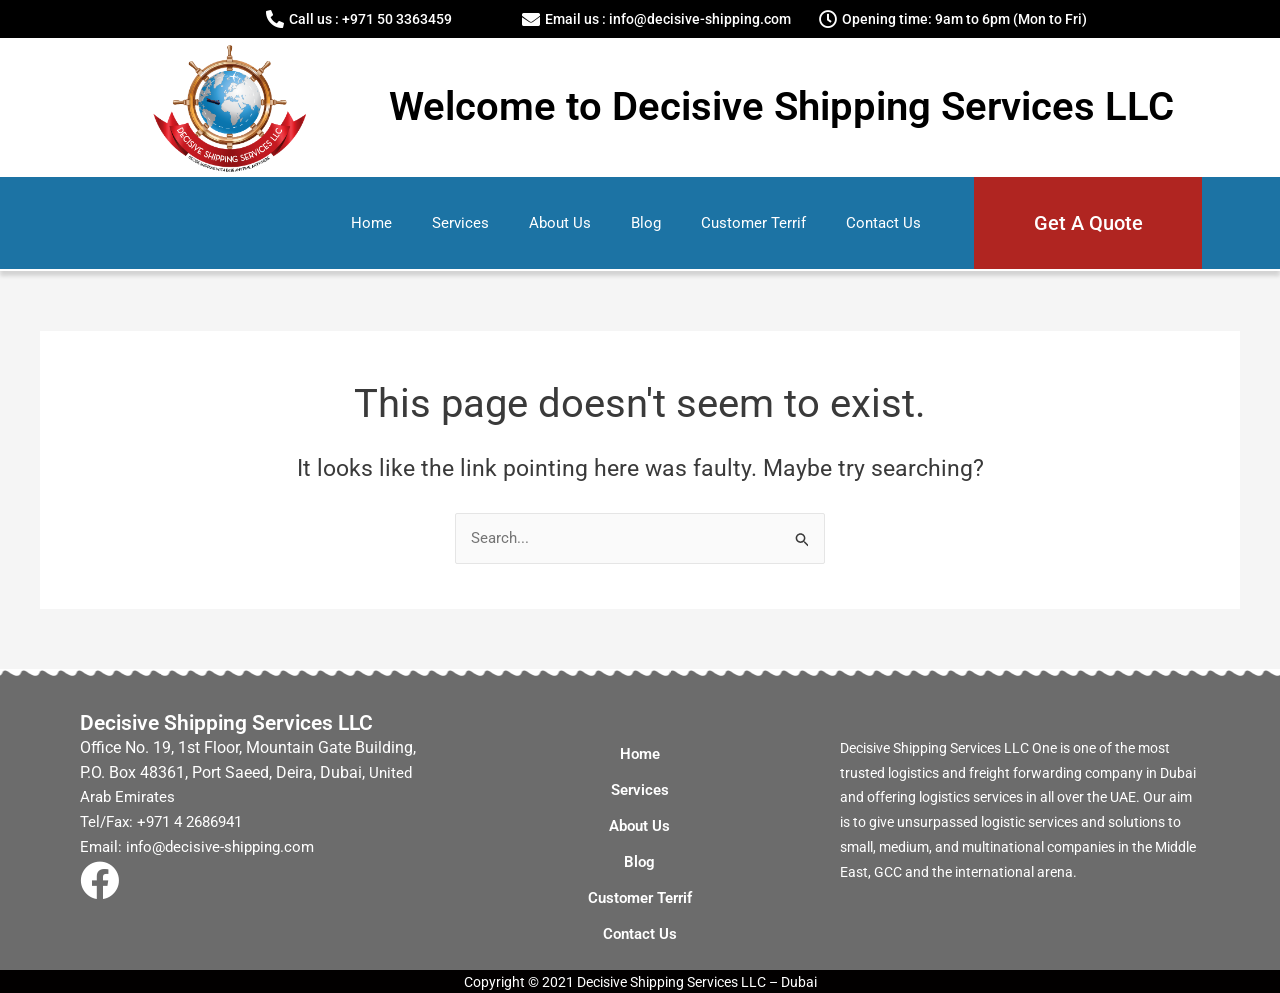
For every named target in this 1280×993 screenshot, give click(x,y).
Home (371, 223)
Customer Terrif (753, 223)
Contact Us (883, 223)
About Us (560, 223)
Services (460, 223)
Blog (646, 223)
